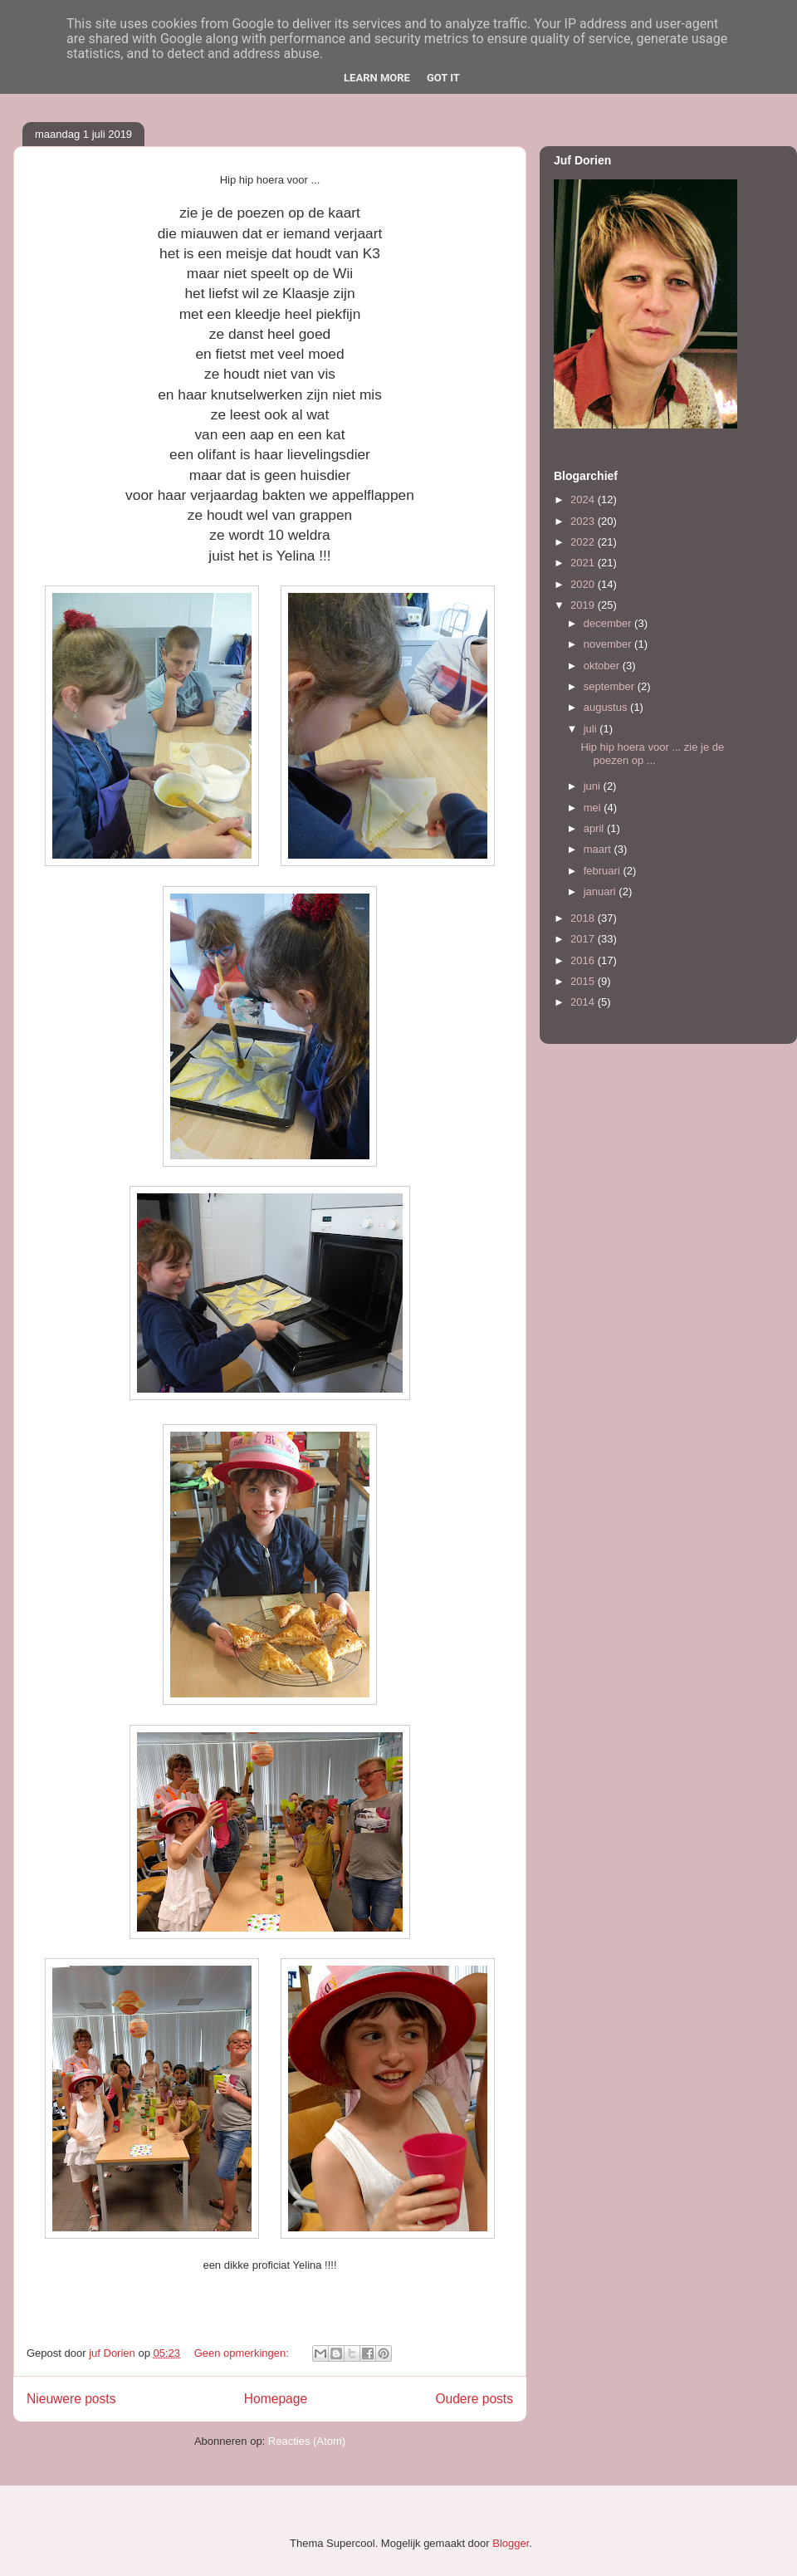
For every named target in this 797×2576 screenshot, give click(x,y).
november (609, 644)
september (611, 686)
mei (594, 807)
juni (594, 786)
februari (603, 870)
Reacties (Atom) (306, 2441)
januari (601, 891)
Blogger (510, 2543)
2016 (584, 960)
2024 (584, 499)
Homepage (275, 2399)
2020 (584, 584)
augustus (607, 707)
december (609, 623)
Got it (443, 77)
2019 (584, 605)
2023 (584, 521)
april (595, 828)
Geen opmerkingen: (243, 2353)
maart (599, 849)
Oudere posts (474, 2399)
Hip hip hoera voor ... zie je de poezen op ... (652, 753)
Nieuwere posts (71, 2399)
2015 (584, 981)
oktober (603, 665)
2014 (584, 1002)
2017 (584, 939)
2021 (584, 562)
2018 (584, 918)
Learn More (377, 77)
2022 (584, 542)
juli (592, 728)
